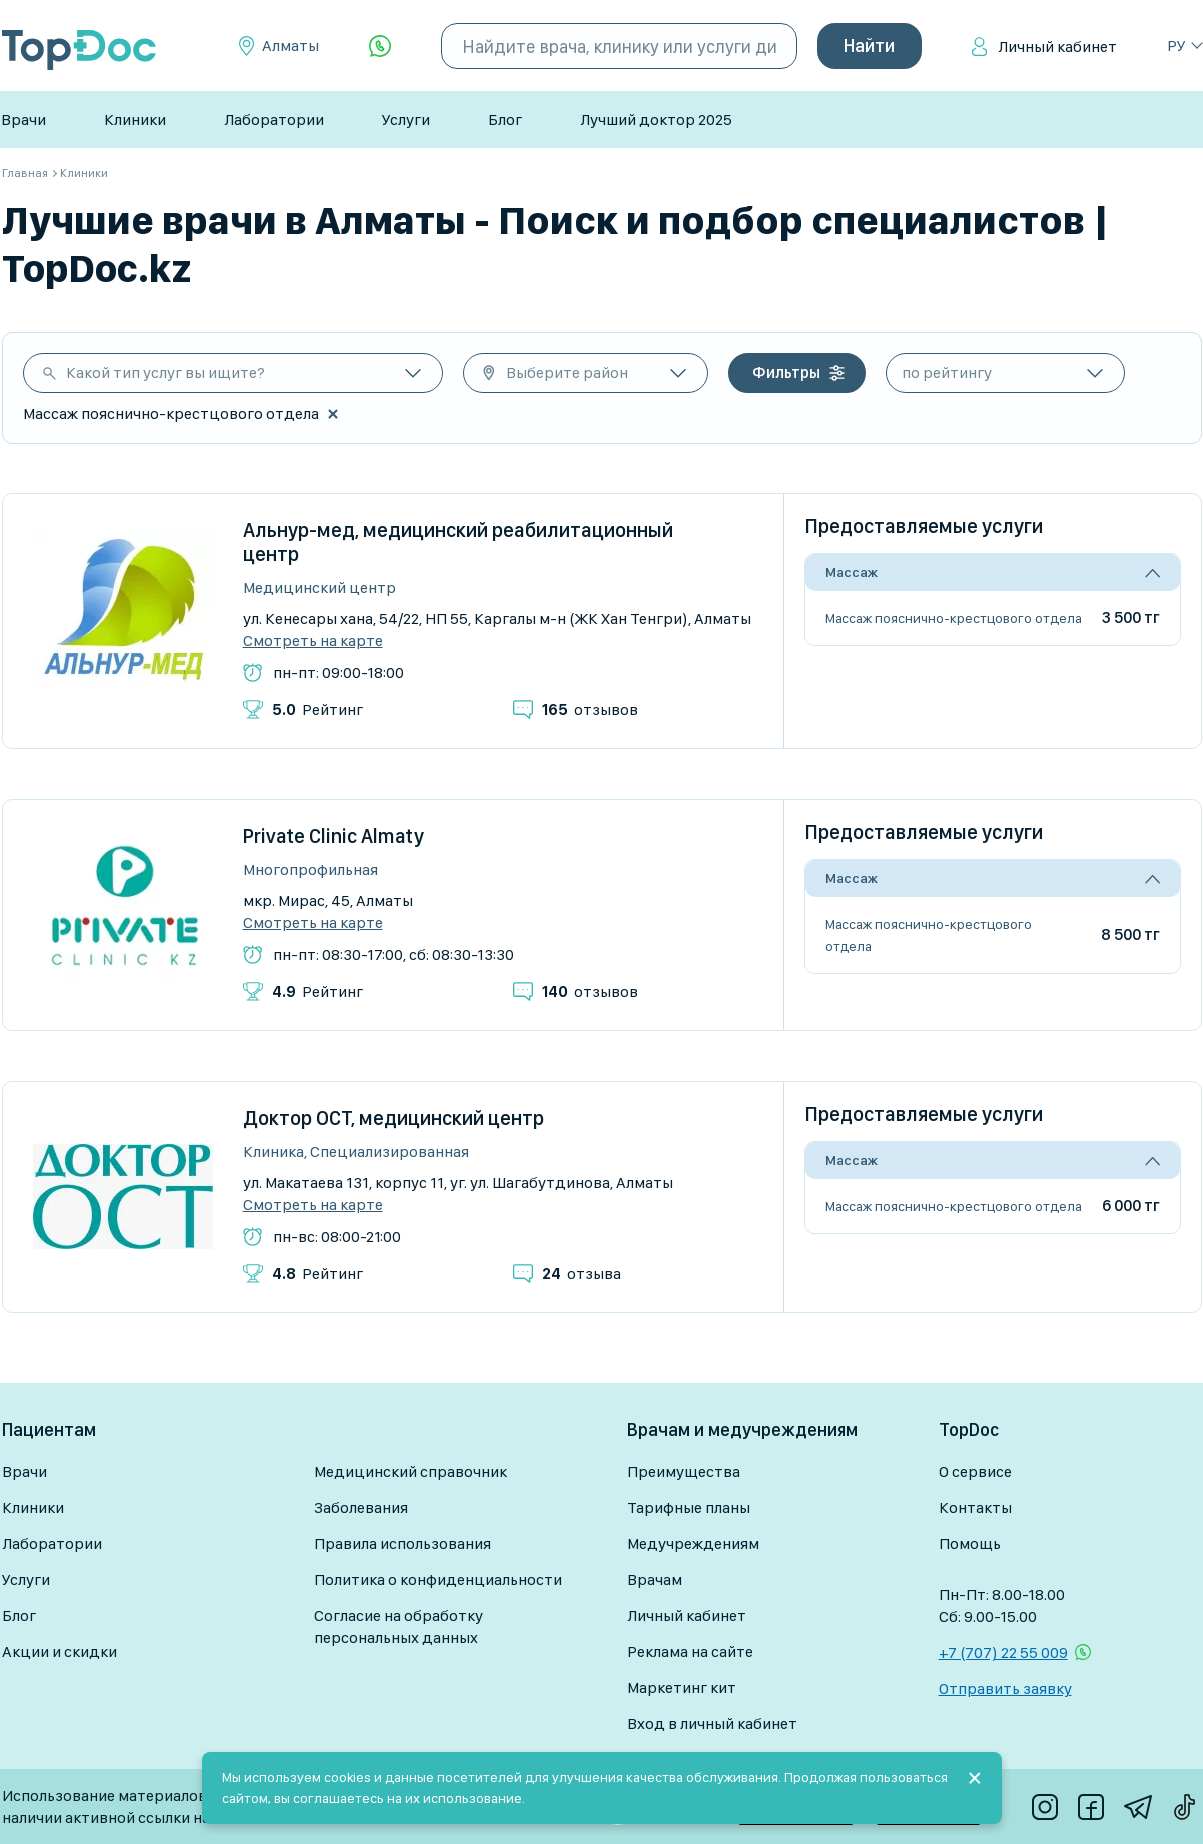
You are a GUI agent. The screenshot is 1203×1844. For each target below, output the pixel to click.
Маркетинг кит (681, 1687)
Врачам (654, 1579)
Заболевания (361, 1507)
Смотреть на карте (313, 641)
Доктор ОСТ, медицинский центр (393, 1118)
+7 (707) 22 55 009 (1003, 1652)
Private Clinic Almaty (333, 836)
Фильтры (786, 372)
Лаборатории (274, 119)
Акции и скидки (59, 1651)
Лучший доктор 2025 (656, 119)
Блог (505, 119)
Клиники (135, 119)
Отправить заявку (1005, 1688)
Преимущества (683, 1471)
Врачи (23, 119)
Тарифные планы (688, 1507)
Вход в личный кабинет (712, 1723)
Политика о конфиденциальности (438, 1579)
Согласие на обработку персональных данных (398, 1626)
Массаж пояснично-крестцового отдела (953, 618)
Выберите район (567, 372)
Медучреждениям (693, 1543)
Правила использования (402, 1543)
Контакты (975, 1507)
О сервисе (975, 1471)
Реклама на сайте (690, 1651)
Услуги (406, 119)
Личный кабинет (1057, 46)
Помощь (970, 1543)
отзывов (590, 709)
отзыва (581, 1273)
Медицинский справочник (410, 1471)
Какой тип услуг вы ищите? (165, 372)
